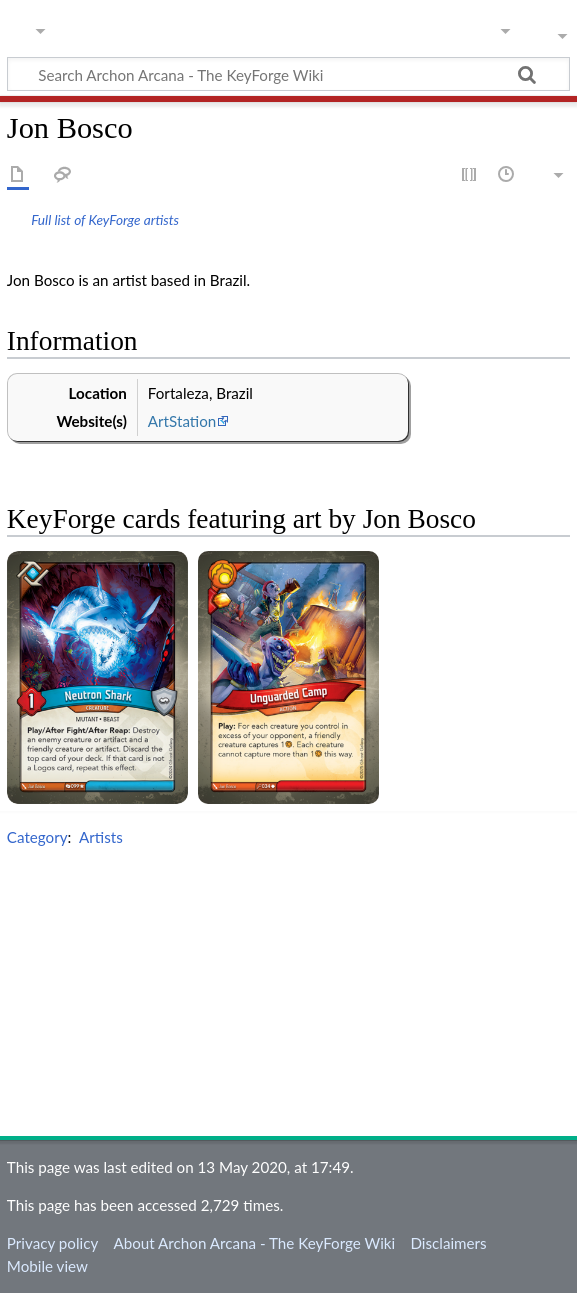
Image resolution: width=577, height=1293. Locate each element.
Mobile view (47, 1266)
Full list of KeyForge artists (105, 219)
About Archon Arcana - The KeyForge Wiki (254, 1243)
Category (37, 837)
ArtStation (182, 421)
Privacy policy (52, 1243)
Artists (101, 837)
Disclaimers (448, 1243)
